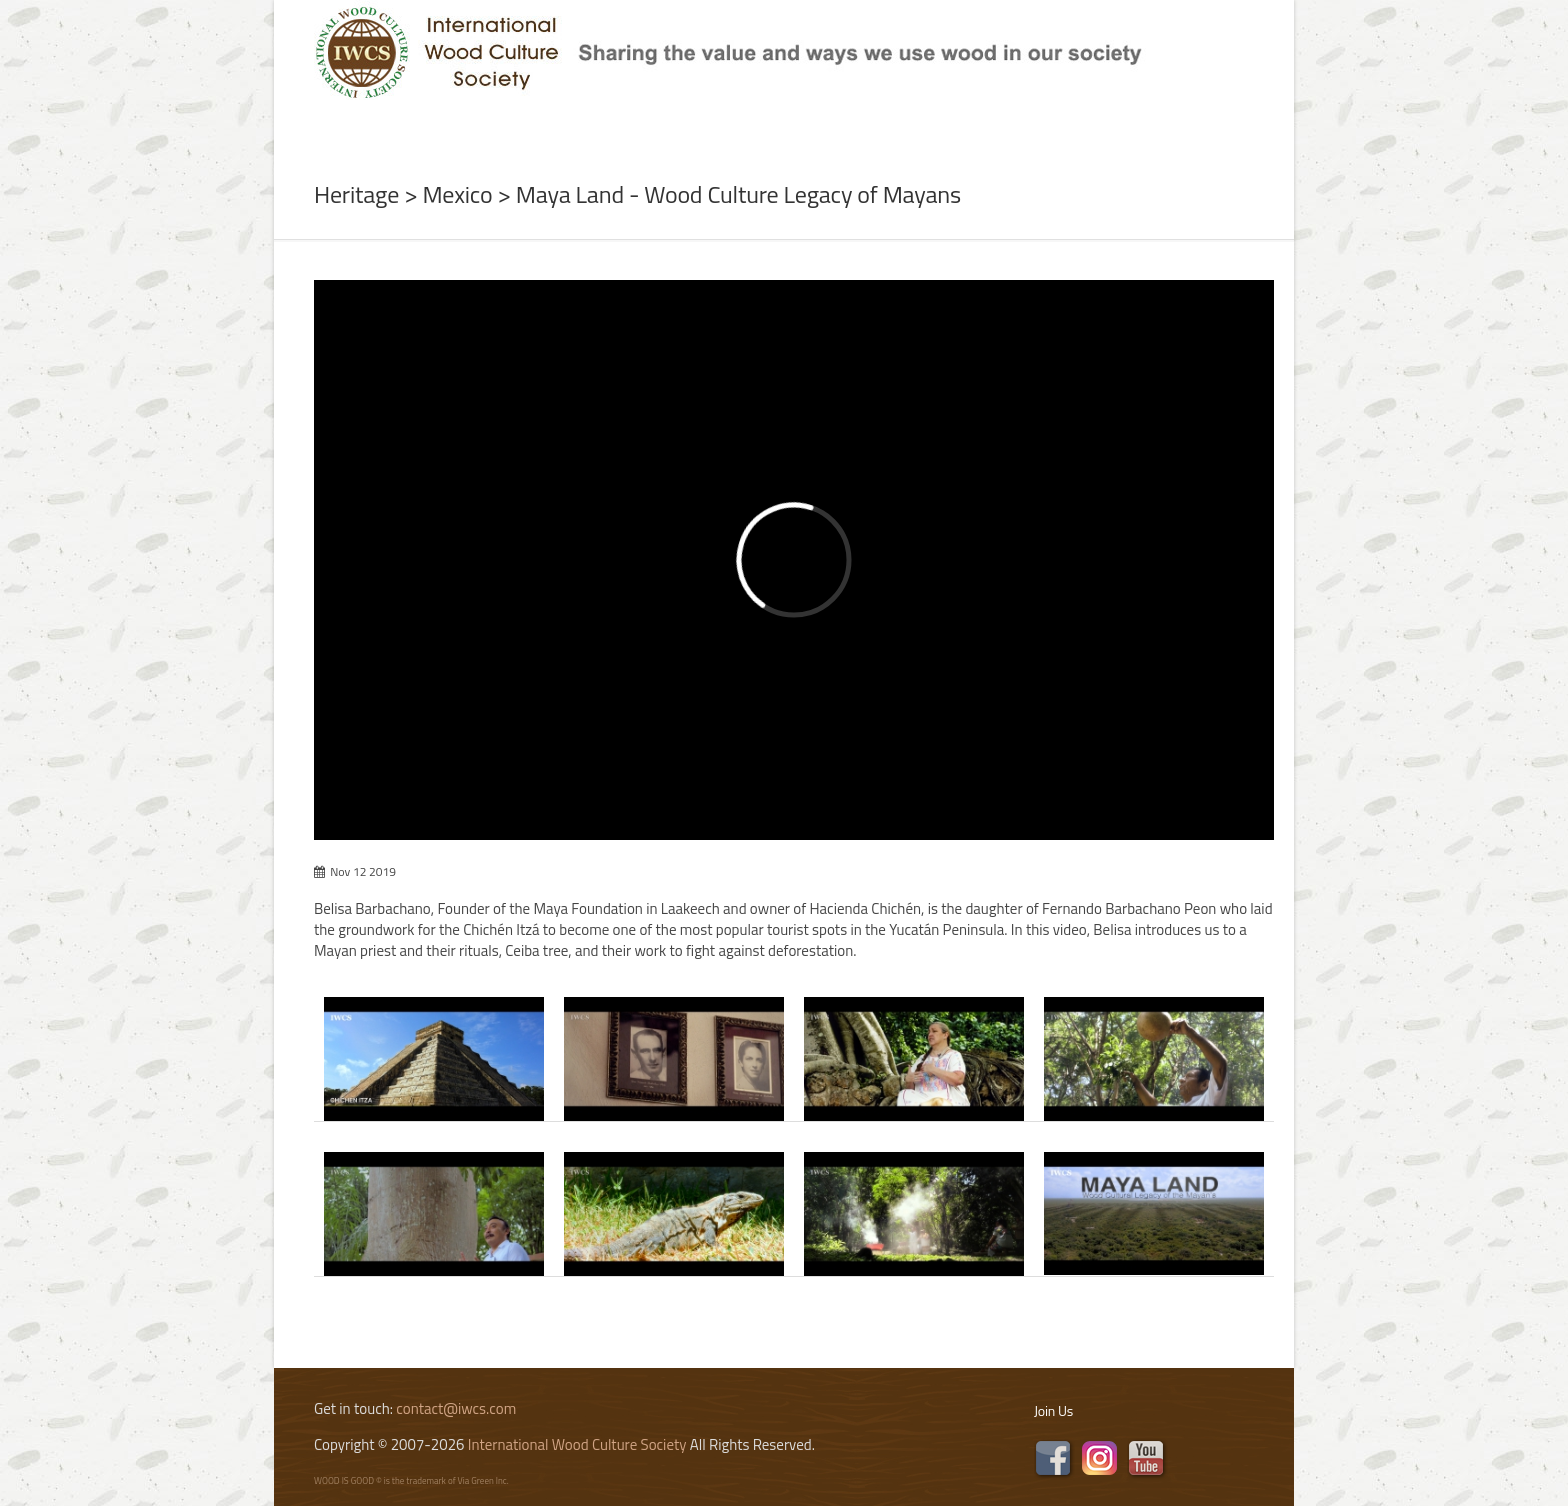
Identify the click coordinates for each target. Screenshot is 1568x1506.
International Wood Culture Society (577, 1444)
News (510, 123)
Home (313, 123)
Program (715, 123)
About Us (412, 123)
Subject (602, 123)
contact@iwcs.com (456, 1408)
